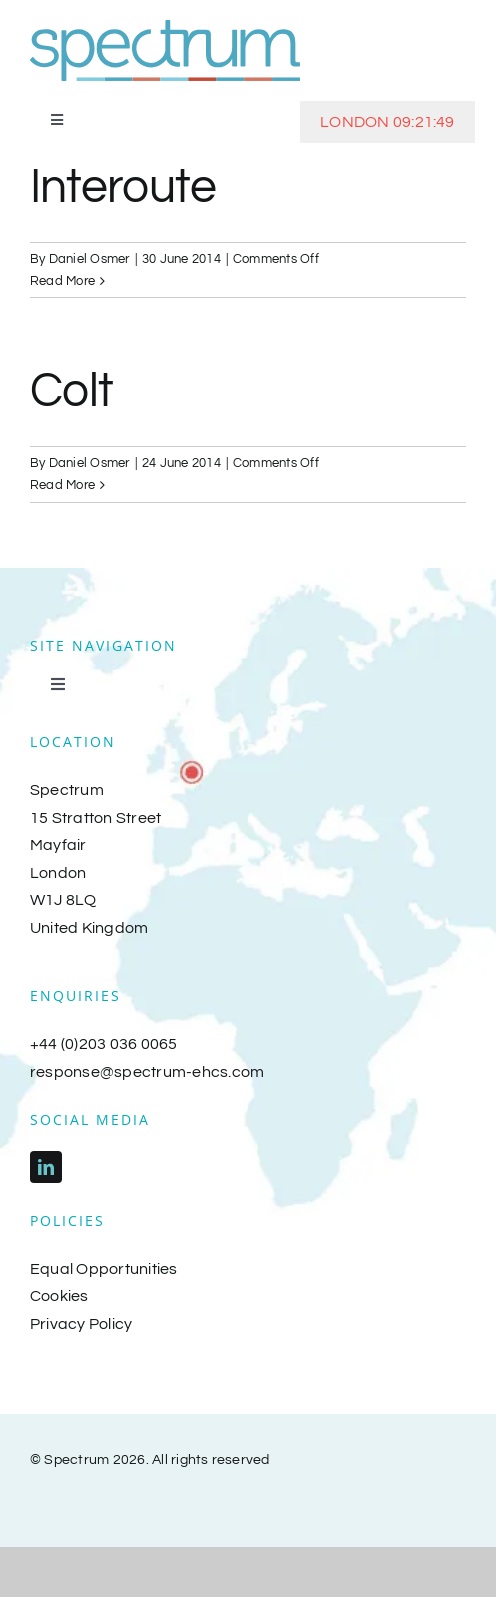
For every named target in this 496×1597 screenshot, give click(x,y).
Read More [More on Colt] (62, 485)
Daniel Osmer (89, 259)
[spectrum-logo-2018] (165, 28)
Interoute (123, 187)
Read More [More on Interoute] (62, 281)
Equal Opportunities (104, 1269)
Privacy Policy (81, 1324)
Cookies (59, 1296)
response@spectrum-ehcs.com (147, 1072)
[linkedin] (46, 1167)
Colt (71, 391)
